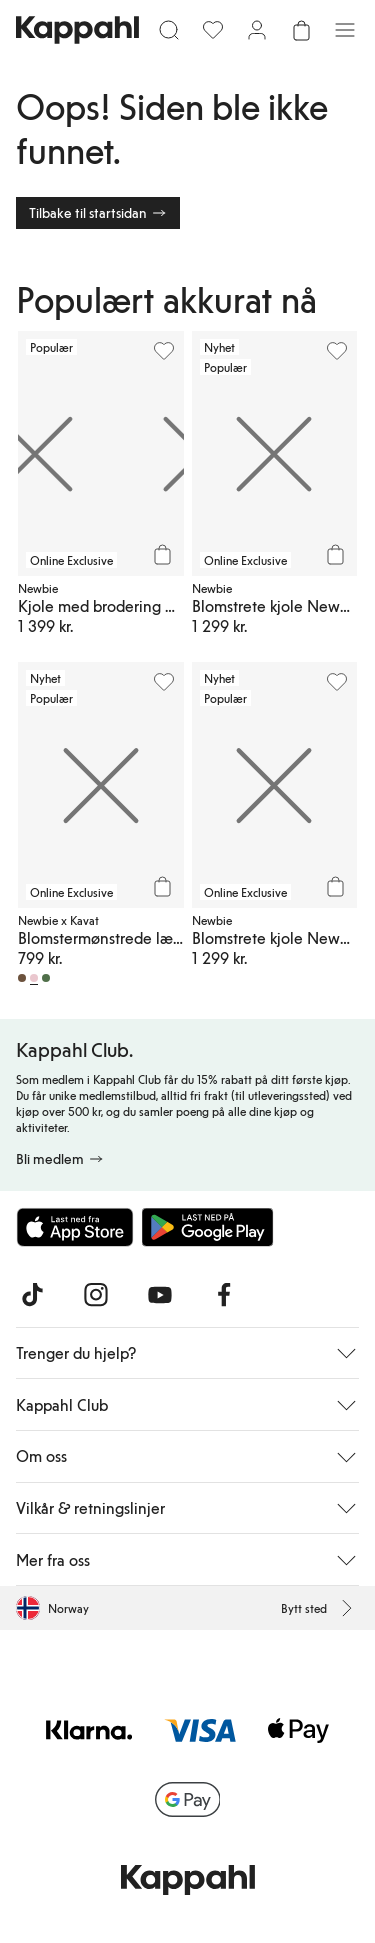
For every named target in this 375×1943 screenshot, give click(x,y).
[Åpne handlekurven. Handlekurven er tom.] (301, 30)
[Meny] (345, 30)
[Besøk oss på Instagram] (96, 1295)
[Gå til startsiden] (77, 30)
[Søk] (169, 30)
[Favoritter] (213, 30)
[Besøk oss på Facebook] (224, 1295)
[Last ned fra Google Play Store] (208, 1227)
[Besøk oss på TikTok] (32, 1295)
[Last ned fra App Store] (75, 1227)
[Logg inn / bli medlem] (257, 30)
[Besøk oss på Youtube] (160, 1295)
